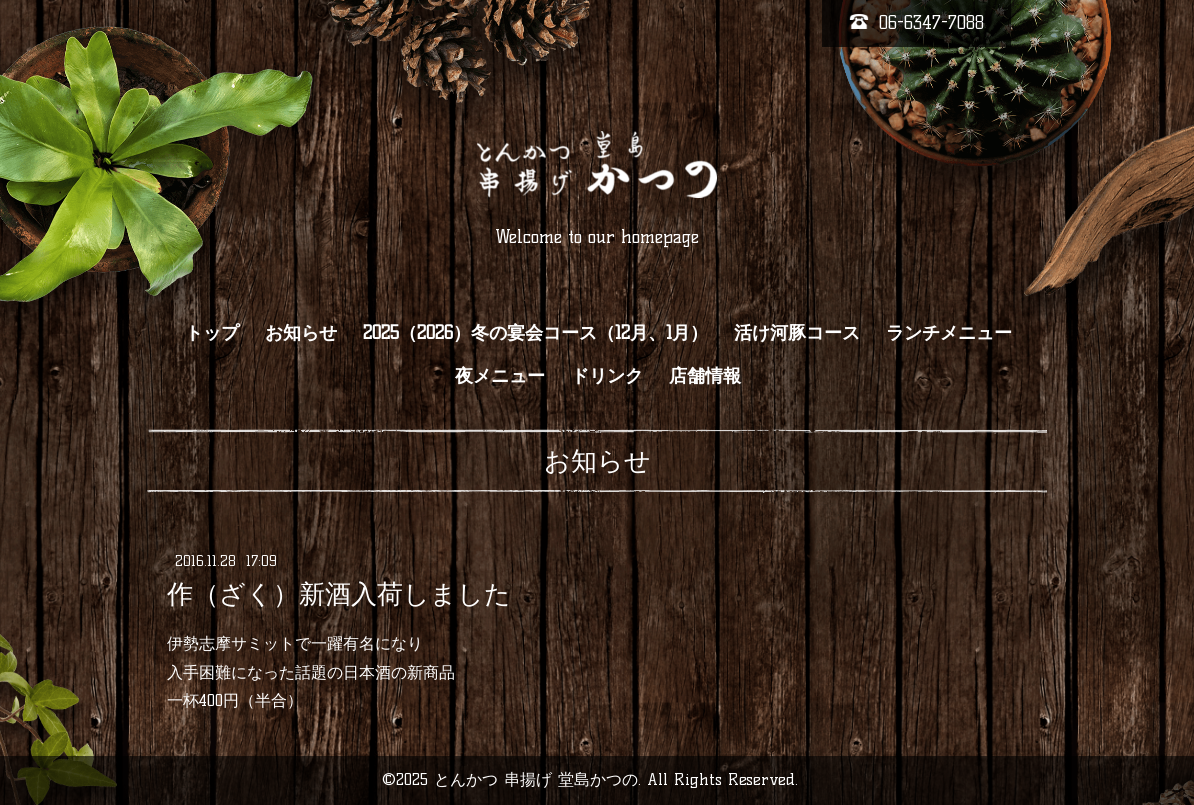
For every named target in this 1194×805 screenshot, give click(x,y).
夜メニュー (500, 376)
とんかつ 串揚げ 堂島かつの (536, 779)
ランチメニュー (949, 333)
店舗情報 (705, 376)
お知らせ (301, 333)
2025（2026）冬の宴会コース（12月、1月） (535, 333)
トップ (212, 333)
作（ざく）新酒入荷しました (339, 594)
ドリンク (607, 376)
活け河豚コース (797, 333)
